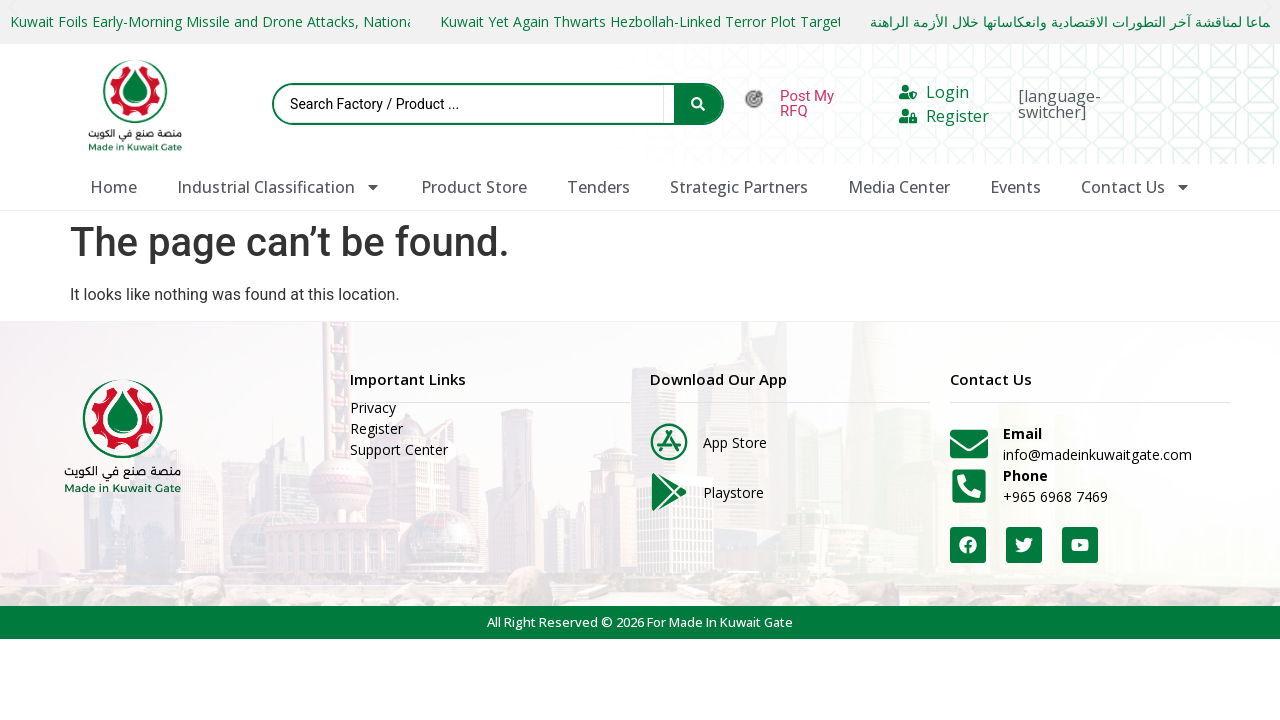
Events (1015, 187)
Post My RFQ (807, 103)
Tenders (598, 187)
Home (113, 187)
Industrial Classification (279, 187)
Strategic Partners (739, 187)
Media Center (899, 187)
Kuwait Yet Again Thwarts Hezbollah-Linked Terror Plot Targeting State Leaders (698, 21)
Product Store (474, 187)
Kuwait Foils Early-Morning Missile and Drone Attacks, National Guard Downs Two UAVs (296, 21)
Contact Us (1136, 187)
